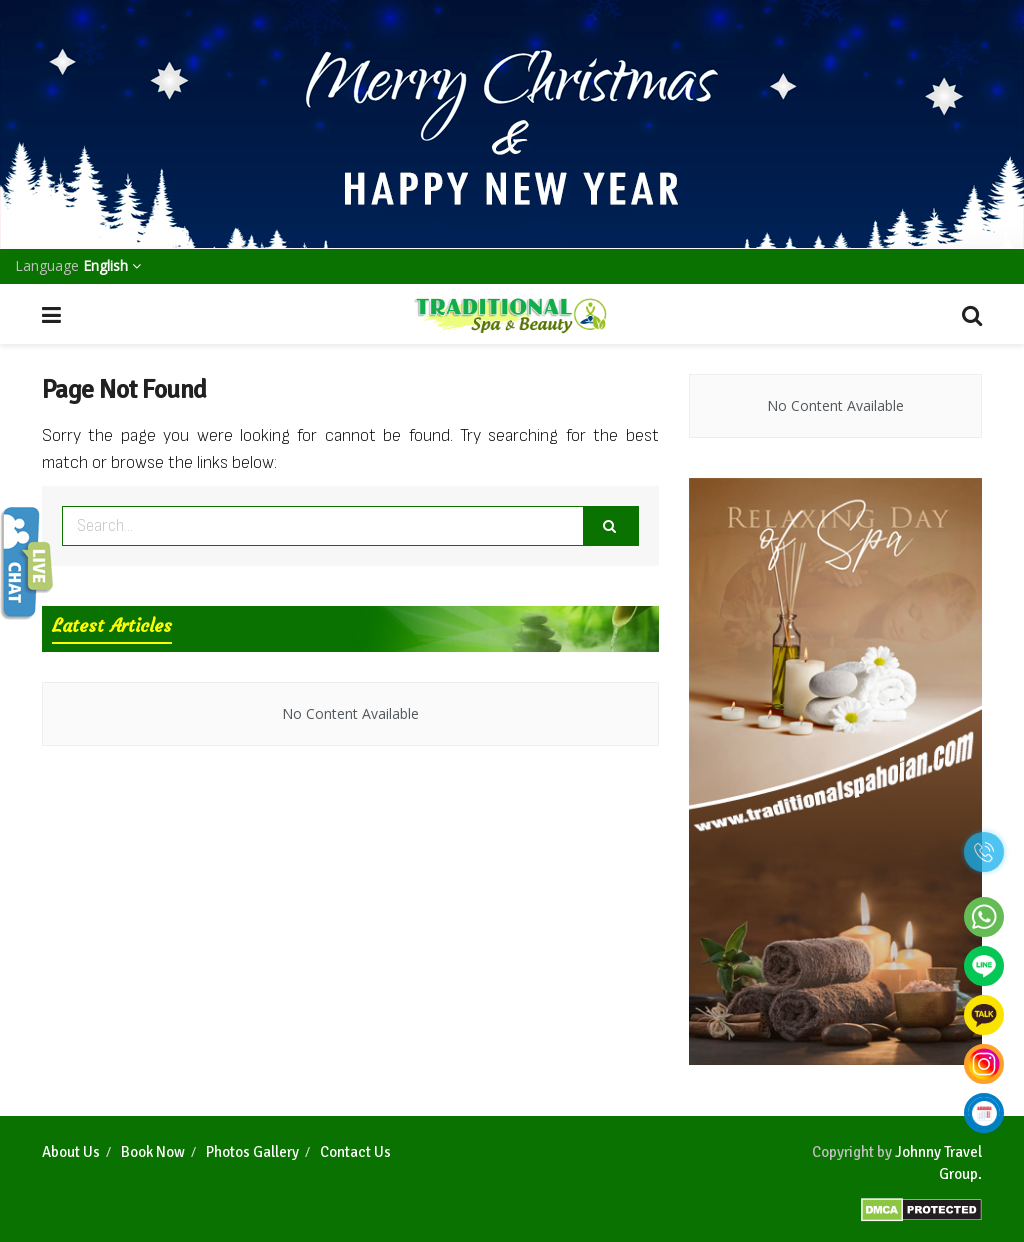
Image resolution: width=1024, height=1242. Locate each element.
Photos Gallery (252, 1152)
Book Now (153, 1152)
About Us (71, 1152)
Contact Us (355, 1152)
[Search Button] (611, 526)
